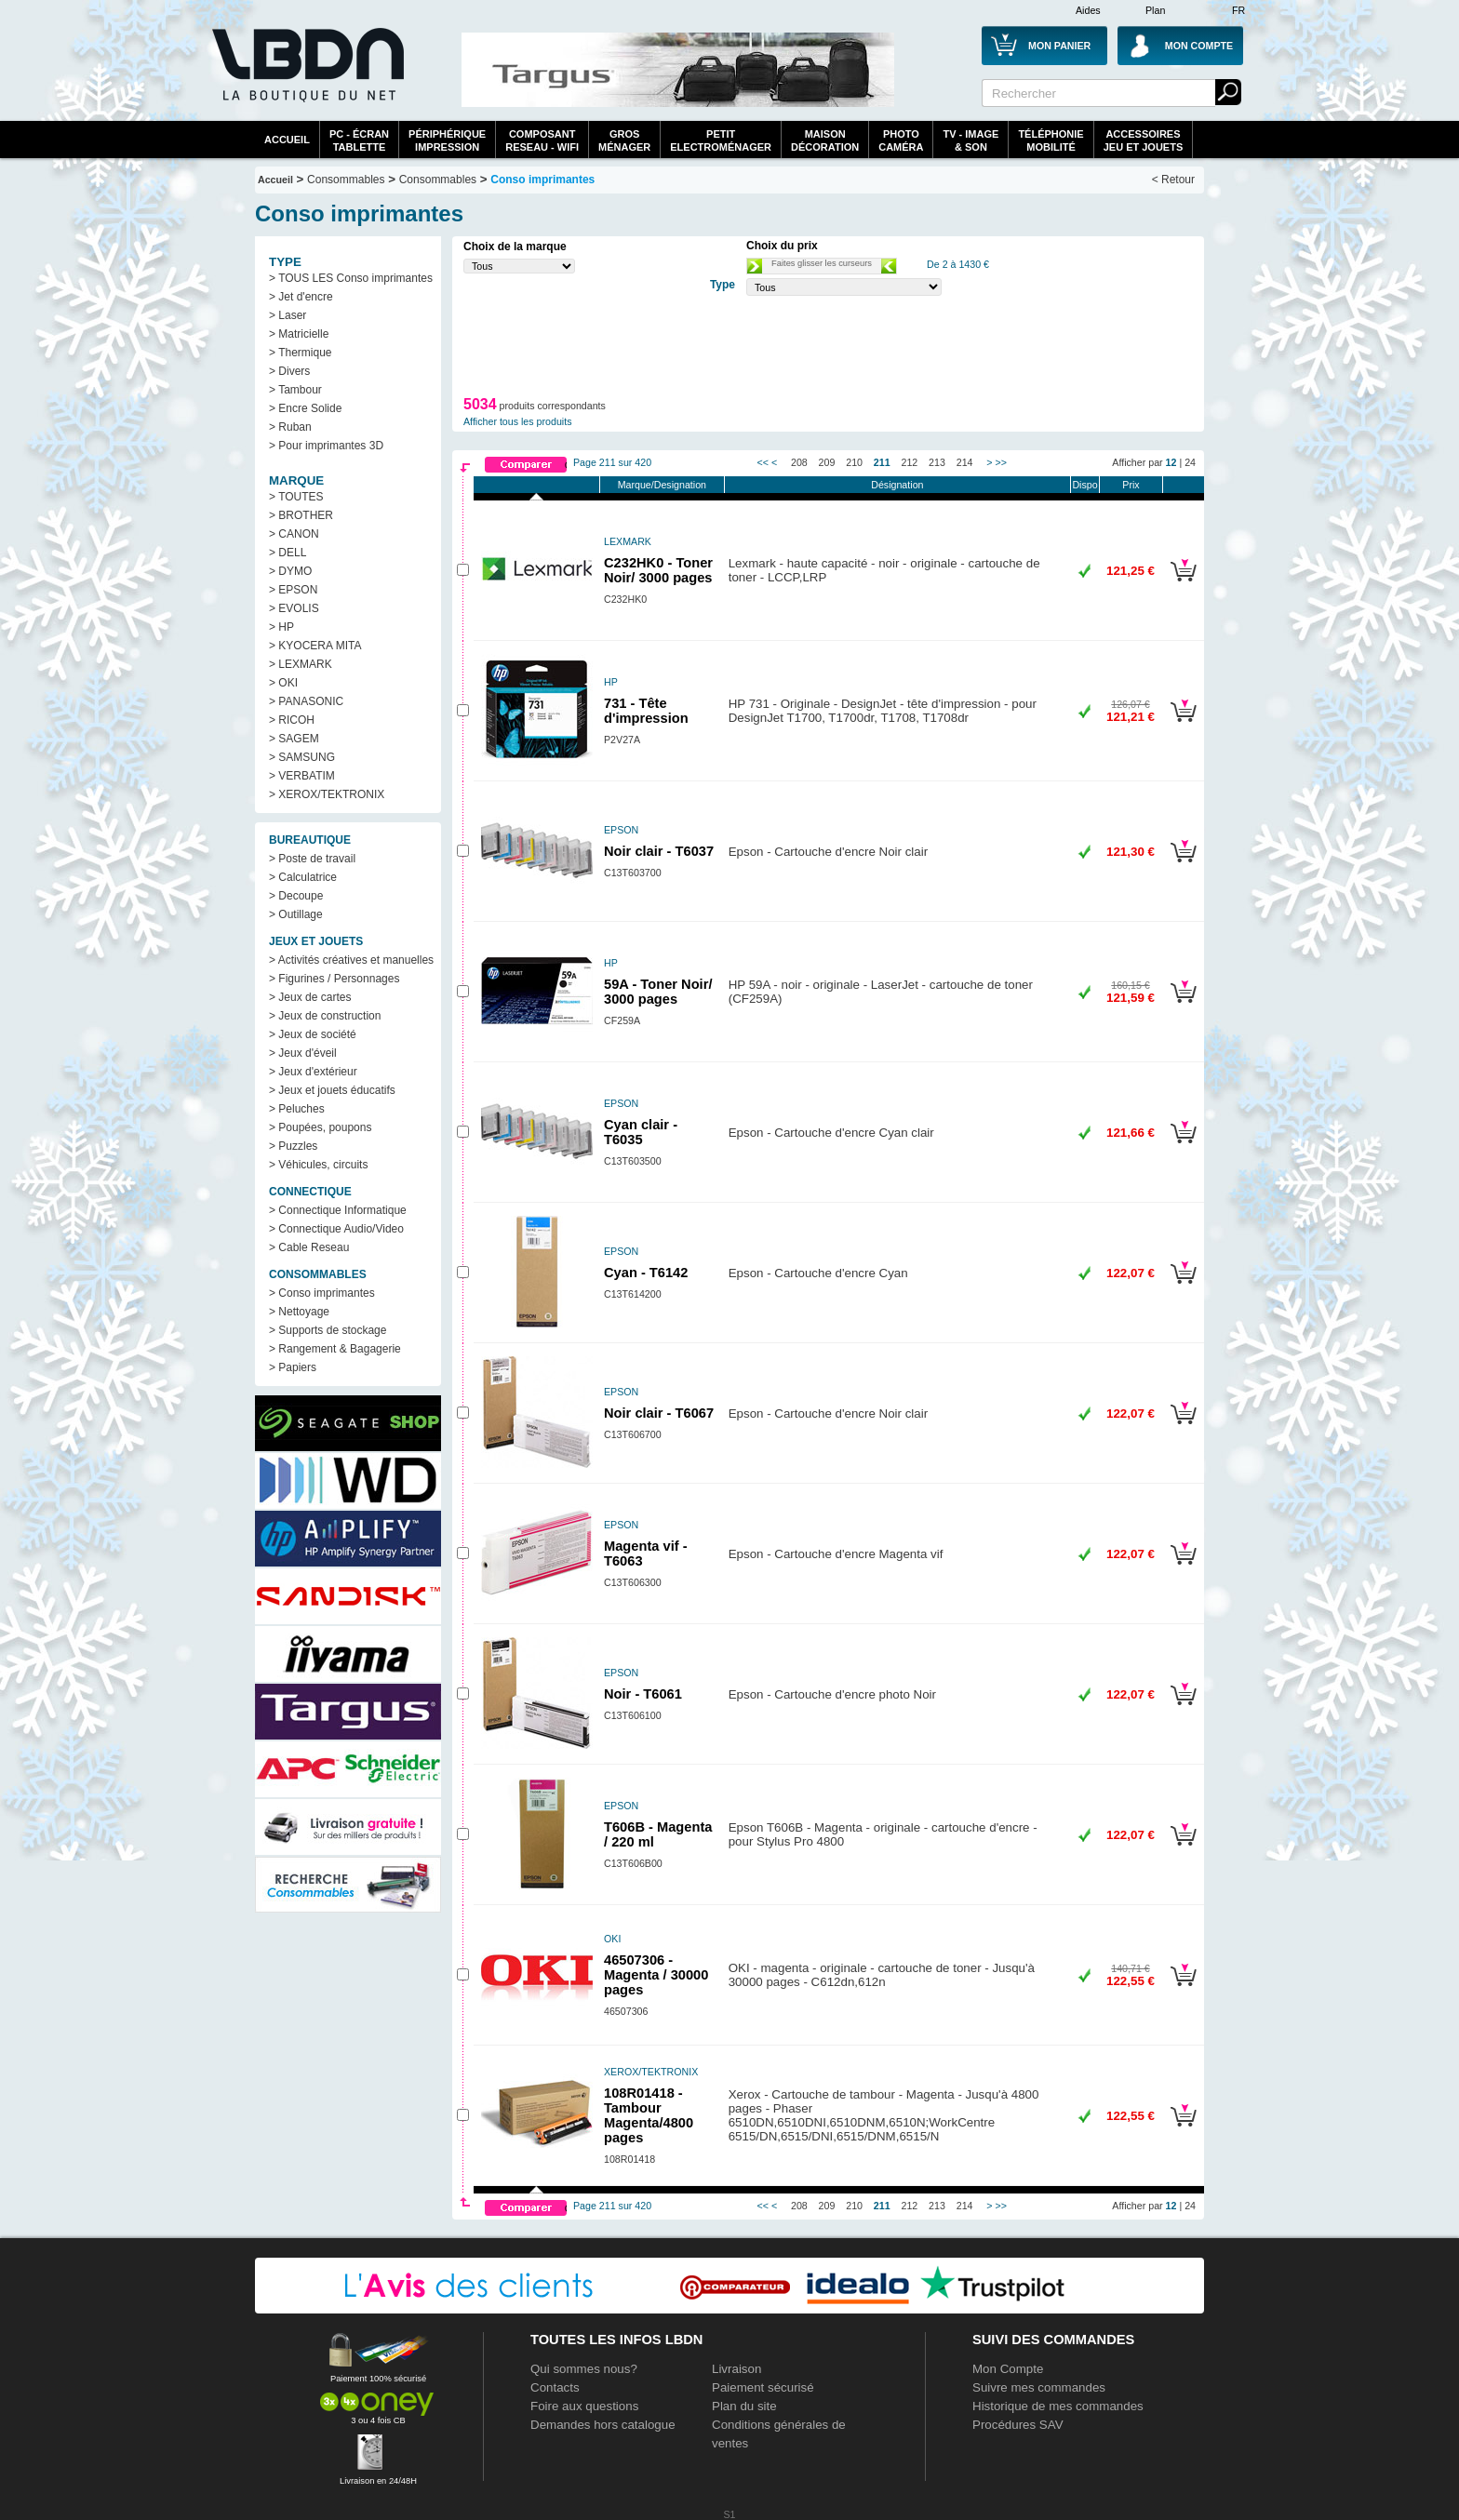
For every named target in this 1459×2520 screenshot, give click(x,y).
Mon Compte (1007, 2369)
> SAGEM (294, 738)
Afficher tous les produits (517, 421)
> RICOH (292, 720)
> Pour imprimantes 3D (326, 445)
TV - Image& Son (970, 140)
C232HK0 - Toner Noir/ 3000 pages (658, 570)
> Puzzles (293, 1146)
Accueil (287, 139)
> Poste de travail (312, 858)
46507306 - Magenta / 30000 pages (656, 1975)
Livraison (736, 2369)
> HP (281, 626)
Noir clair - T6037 (659, 851)
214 (965, 462)
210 (854, 462)
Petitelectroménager (720, 140)
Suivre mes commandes (1038, 2387)
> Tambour (295, 389)
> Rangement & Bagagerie (335, 1348)
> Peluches (297, 1108)
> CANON (294, 533)
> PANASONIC (306, 701)
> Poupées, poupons (320, 1127)
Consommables (437, 179)
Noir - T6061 (643, 1694)
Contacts (555, 2387)
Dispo (1084, 484)
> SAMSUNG (302, 757)
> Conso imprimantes (322, 1293)
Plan (1155, 10)
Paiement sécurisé (763, 2387)
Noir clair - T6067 (659, 1413)
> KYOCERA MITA (315, 645)
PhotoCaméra (900, 140)
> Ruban (290, 426)
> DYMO (290, 571)
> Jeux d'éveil (303, 1053)
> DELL (287, 552)
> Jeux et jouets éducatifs (332, 1090)
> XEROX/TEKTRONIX (326, 794)
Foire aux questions (584, 2406)
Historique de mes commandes (1058, 2406)
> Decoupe (296, 895)
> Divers (289, 371)
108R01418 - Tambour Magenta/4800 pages (648, 2115)
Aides (1088, 10)
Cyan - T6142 (646, 1272)
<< (763, 462)
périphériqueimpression (447, 140)
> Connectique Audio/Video (336, 1228)
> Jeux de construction (325, 1015)
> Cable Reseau (309, 1247)
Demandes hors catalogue (603, 2425)
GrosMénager (624, 140)
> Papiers (292, 1367)
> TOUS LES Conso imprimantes (351, 278)
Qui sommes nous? (583, 2369)
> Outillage (296, 914)
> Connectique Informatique (338, 1210)
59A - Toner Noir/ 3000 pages (658, 992)
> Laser (287, 315)
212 (910, 462)
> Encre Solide (305, 408)
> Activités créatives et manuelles (351, 960)
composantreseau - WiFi (542, 140)
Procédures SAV (1018, 2425)
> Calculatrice (303, 877)
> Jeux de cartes (310, 997)
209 (827, 462)
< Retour (1173, 179)
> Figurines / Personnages (334, 978)
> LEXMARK (300, 664)
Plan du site (744, 2406)
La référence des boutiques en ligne (306, 76)
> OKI (283, 682)
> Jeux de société (312, 1034)
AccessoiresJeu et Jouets (1144, 140)
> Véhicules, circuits (318, 1164)
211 (882, 462)
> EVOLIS (294, 608)
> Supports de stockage (327, 1330)
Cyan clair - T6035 (640, 1132)
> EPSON (293, 589)
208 (799, 462)
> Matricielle (298, 333)
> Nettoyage (299, 1311)
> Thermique (300, 352)
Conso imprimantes (542, 179)
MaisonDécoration (825, 140)
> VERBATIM (302, 775)
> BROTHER (301, 515)
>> (1001, 462)
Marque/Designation (662, 484)
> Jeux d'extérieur (313, 1071)
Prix (1130, 484)
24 (1190, 462)
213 (937, 462)
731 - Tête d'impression (646, 711)
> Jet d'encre (301, 296)
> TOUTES (296, 496)
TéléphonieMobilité (1050, 140)
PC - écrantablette (359, 140)
